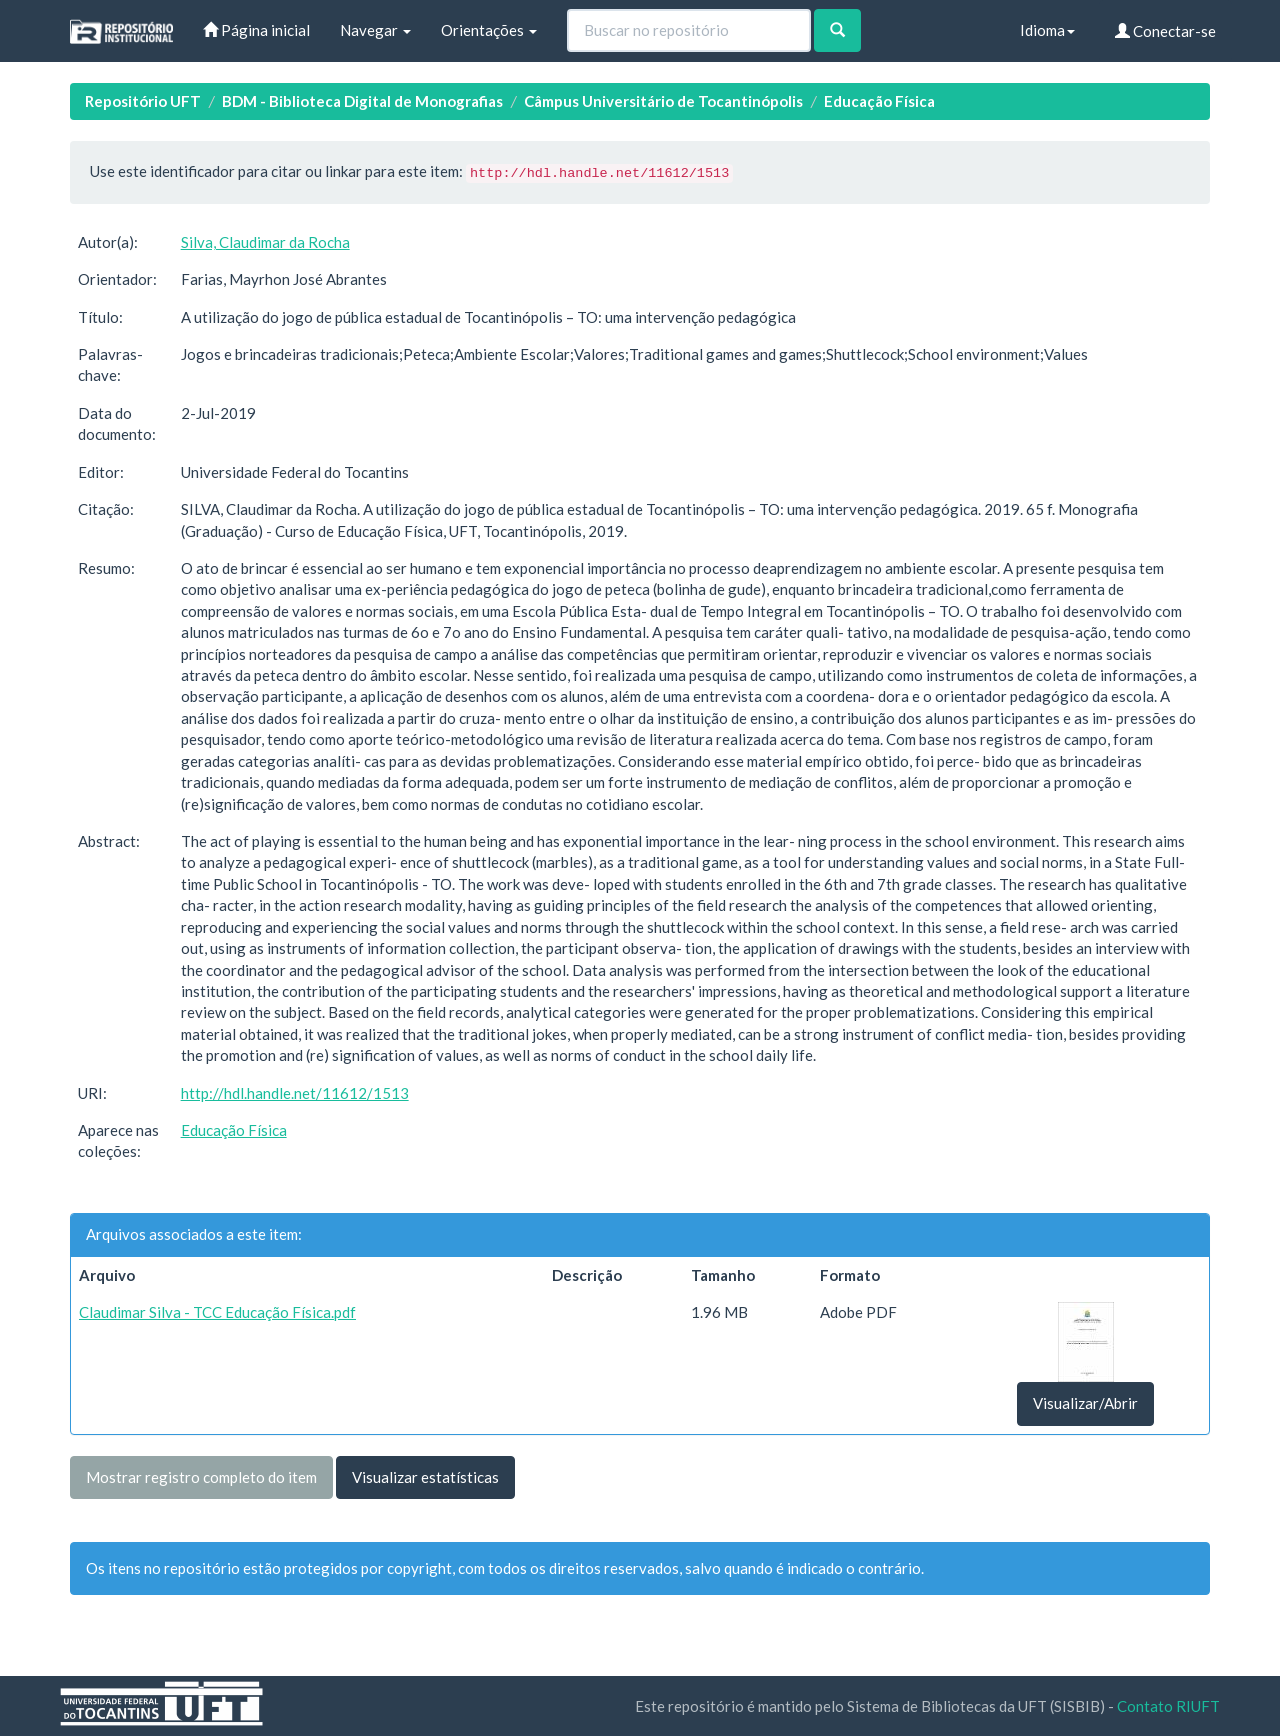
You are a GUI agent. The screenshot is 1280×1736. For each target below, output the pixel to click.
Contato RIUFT (1168, 1706)
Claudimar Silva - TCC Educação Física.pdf (217, 1312)
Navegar (375, 30)
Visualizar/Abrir (1085, 1403)
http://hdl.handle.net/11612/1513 (295, 1093)
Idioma (1047, 30)
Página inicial (256, 30)
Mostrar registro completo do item (201, 1477)
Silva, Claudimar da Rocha (265, 242)
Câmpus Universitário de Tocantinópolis (663, 101)
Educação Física (879, 101)
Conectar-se (1165, 31)
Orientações (489, 30)
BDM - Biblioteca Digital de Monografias (362, 101)
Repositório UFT (143, 101)
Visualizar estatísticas (425, 1477)
